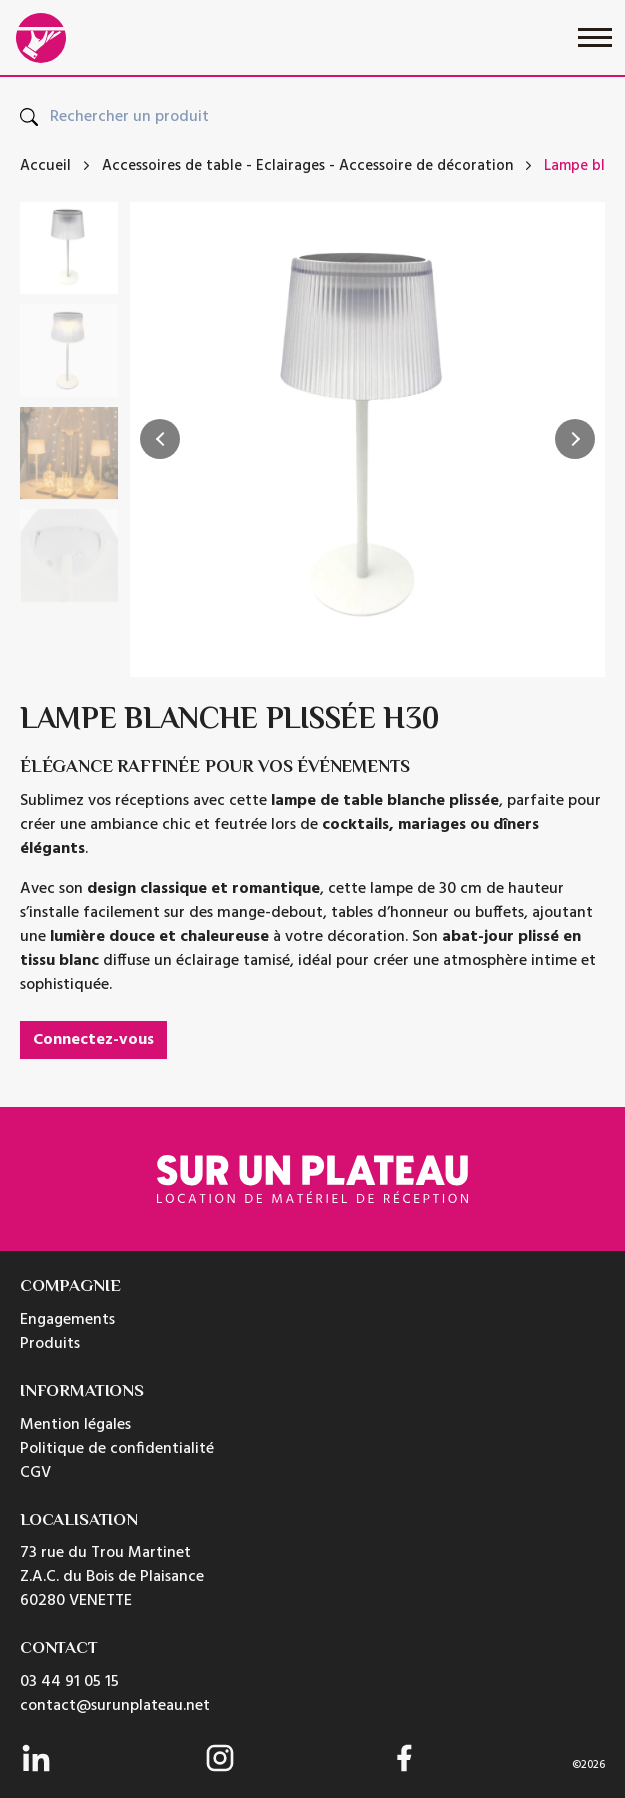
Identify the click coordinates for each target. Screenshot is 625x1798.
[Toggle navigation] (595, 37)
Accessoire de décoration (426, 166)
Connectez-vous (93, 1040)
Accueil (45, 166)
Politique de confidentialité (117, 1449)
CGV (35, 1473)
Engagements (67, 1320)
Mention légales (75, 1425)
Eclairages (290, 166)
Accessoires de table (172, 166)
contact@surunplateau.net (115, 1706)
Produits (50, 1344)
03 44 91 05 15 (69, 1682)
